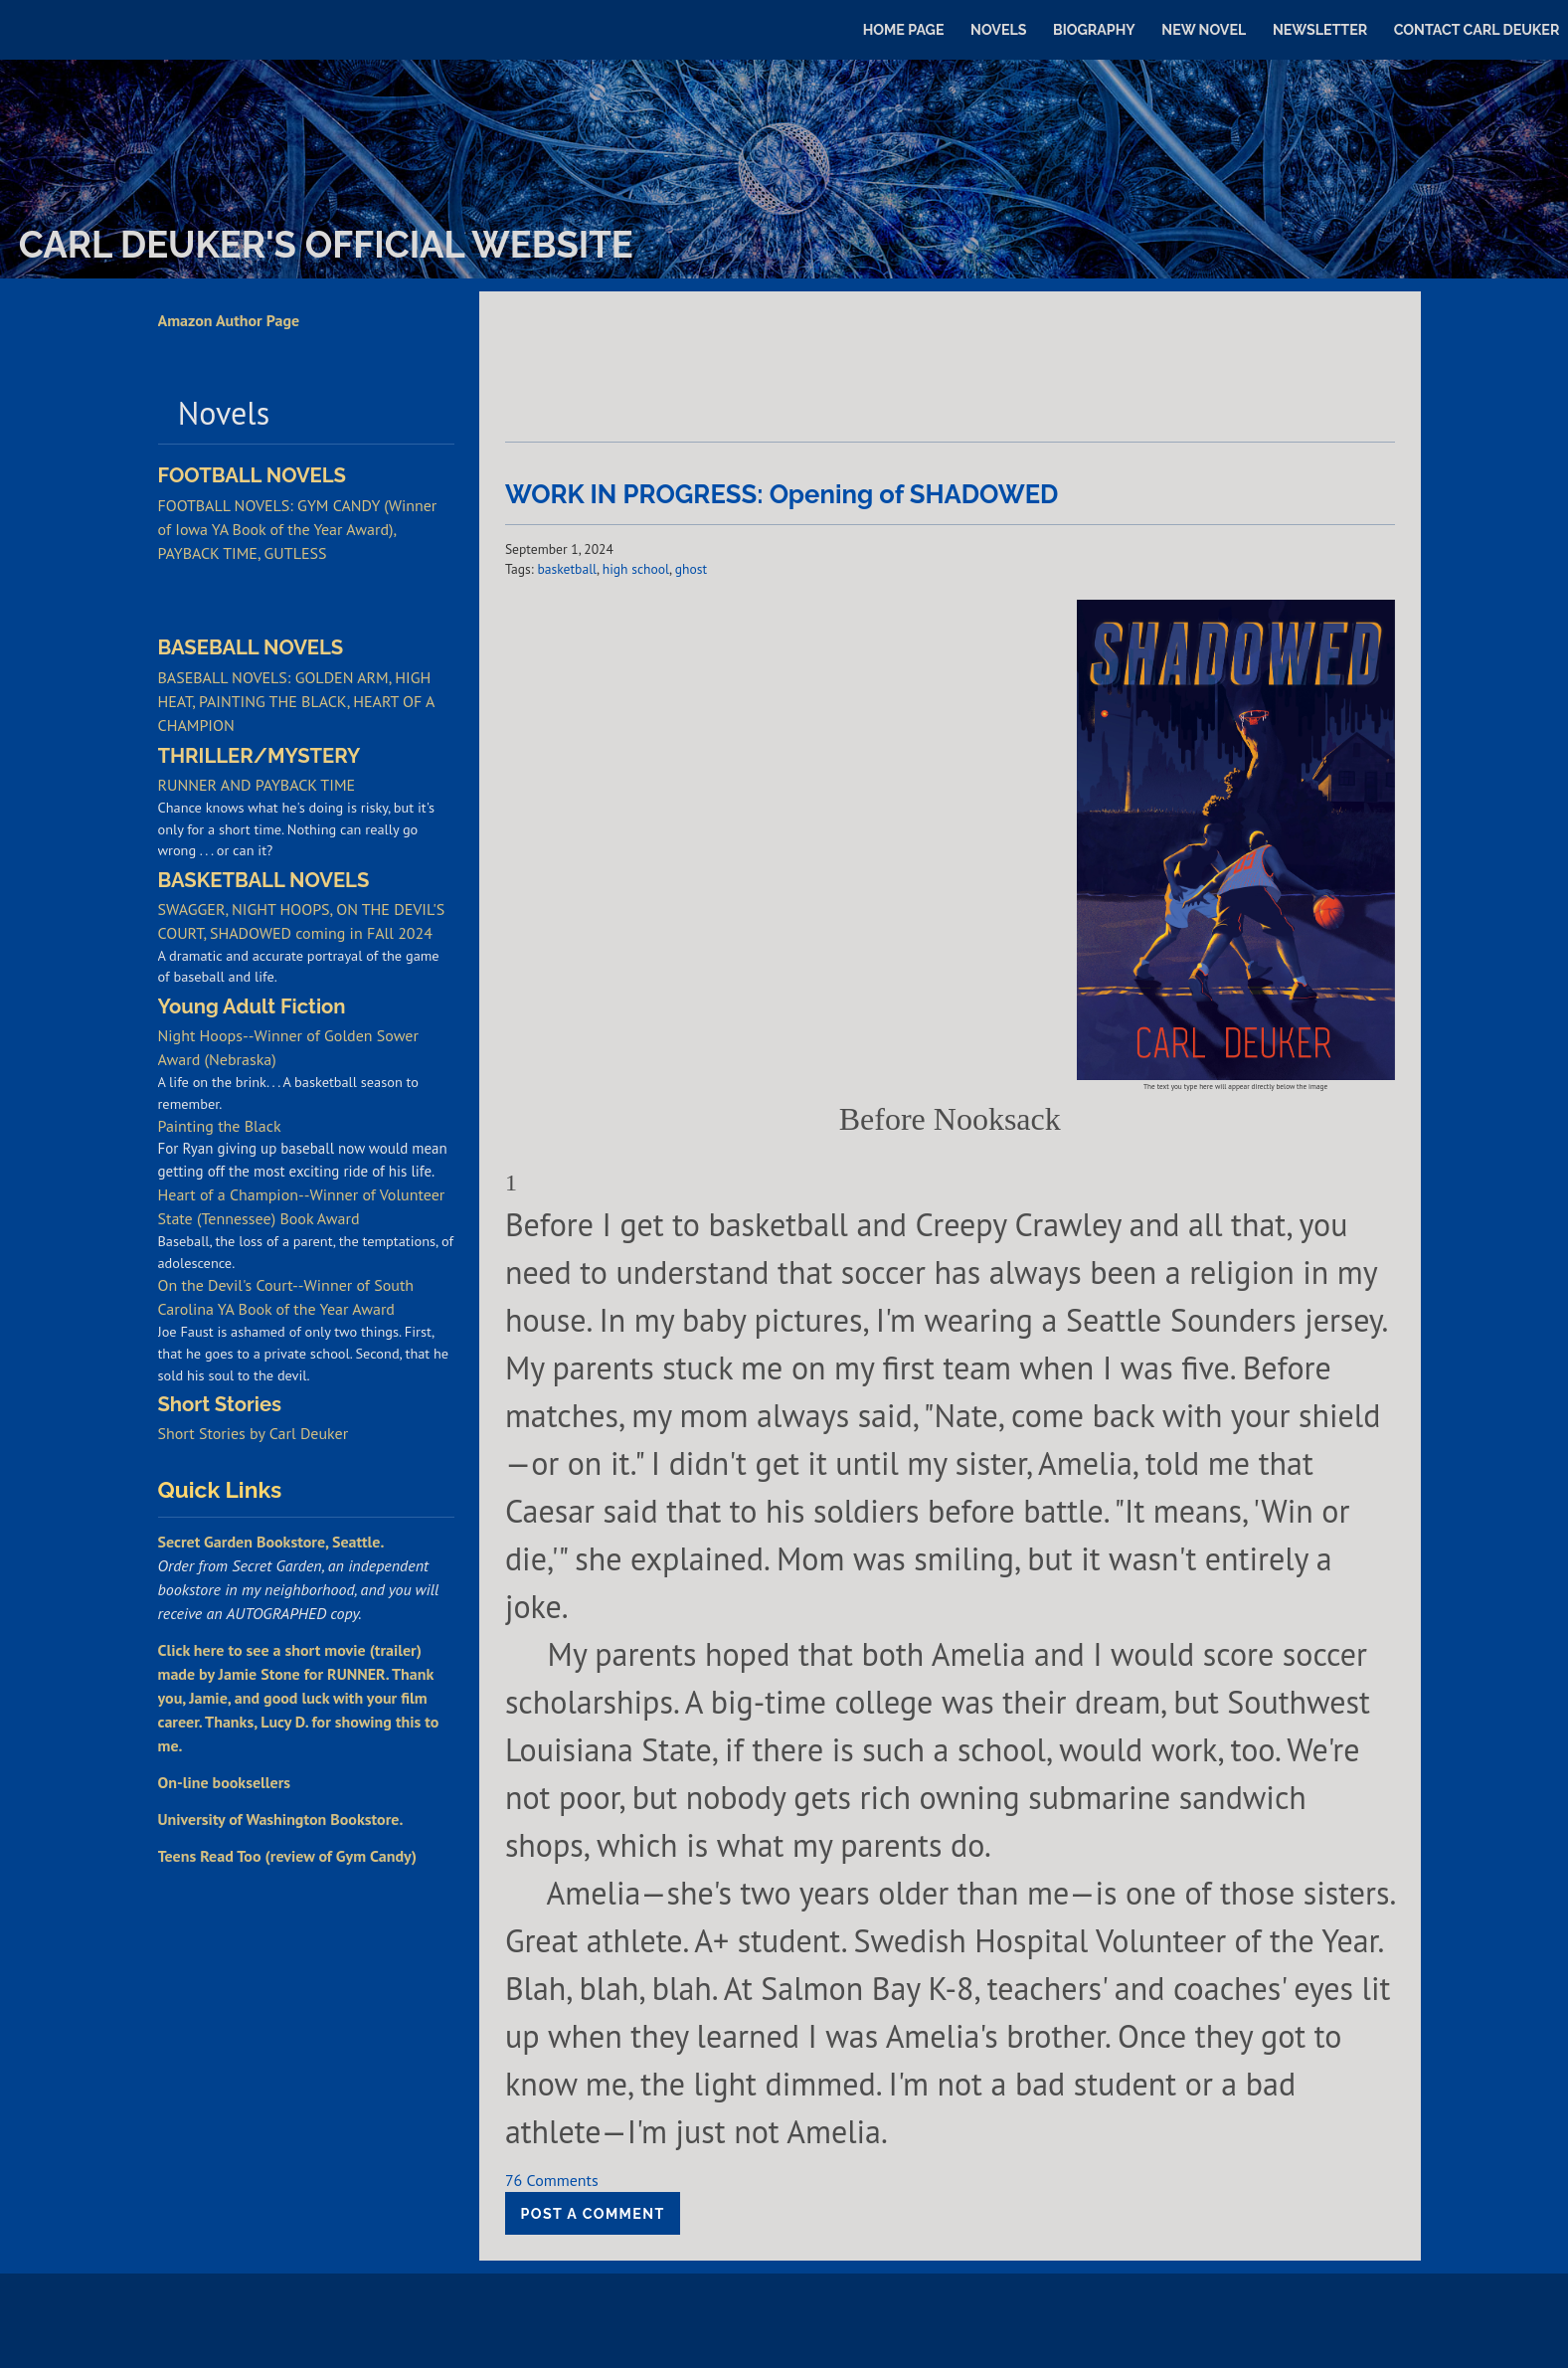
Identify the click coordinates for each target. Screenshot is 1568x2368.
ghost (691, 569)
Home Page (904, 30)
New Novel (1203, 30)
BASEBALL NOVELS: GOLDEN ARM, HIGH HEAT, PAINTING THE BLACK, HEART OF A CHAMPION (296, 701)
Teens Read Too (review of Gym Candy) (287, 1856)
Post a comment (593, 2214)
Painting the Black (219, 1126)
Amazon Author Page (229, 320)
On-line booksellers (224, 1782)
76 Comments (552, 2180)
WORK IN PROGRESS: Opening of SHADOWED (782, 494)
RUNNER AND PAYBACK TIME (257, 785)
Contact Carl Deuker (1477, 30)
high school (636, 569)
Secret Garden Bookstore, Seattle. (271, 1541)
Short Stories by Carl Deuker (253, 1433)
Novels (998, 30)
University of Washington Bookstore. (281, 1819)
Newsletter (1320, 30)
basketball (567, 569)
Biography (1094, 30)
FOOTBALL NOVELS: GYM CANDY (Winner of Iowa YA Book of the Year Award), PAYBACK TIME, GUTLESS (297, 529)
